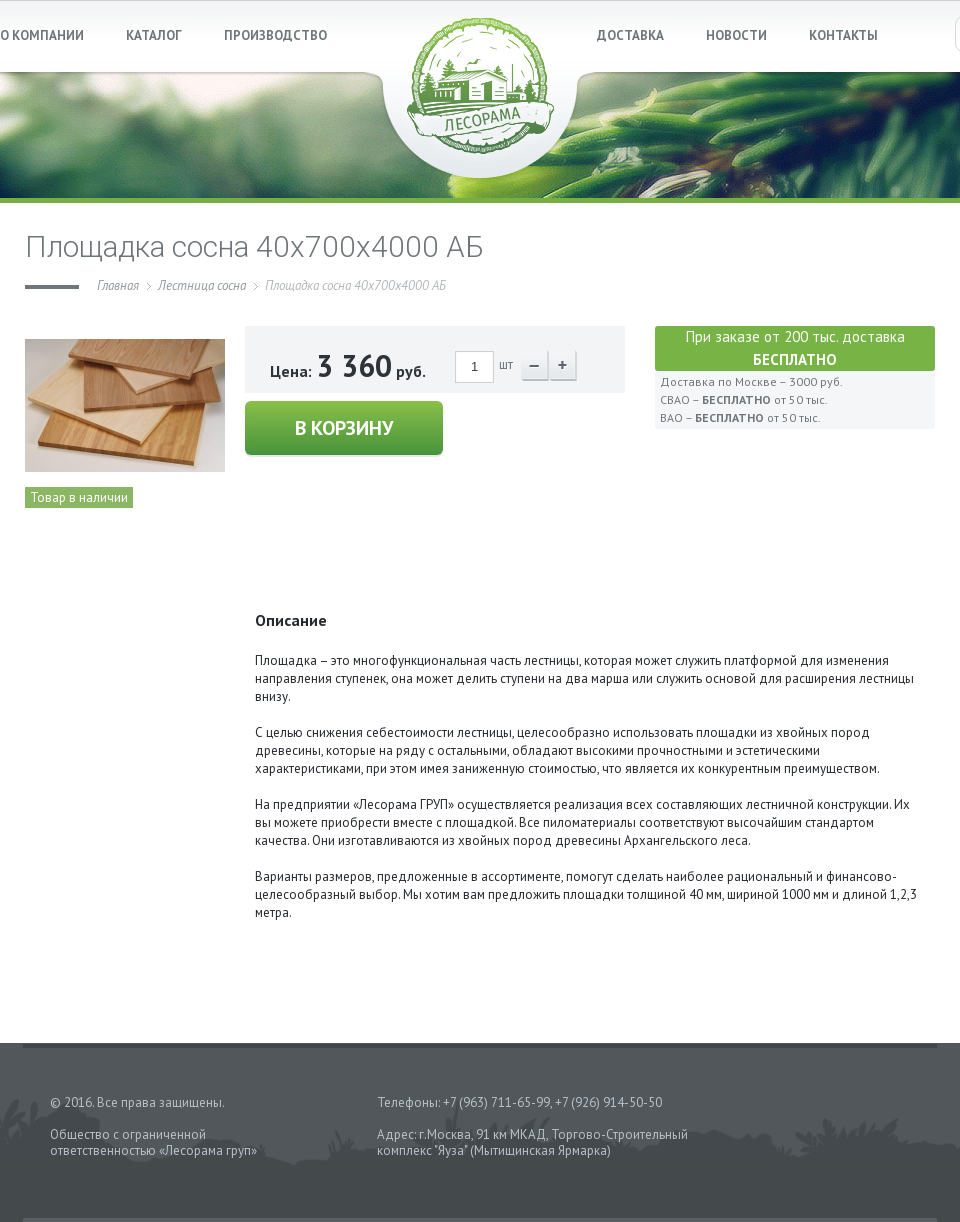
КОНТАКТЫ (843, 35)
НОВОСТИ (736, 35)
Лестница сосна (202, 285)
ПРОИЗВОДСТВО (275, 35)
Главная (118, 285)
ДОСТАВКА (630, 35)
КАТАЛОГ (154, 35)
